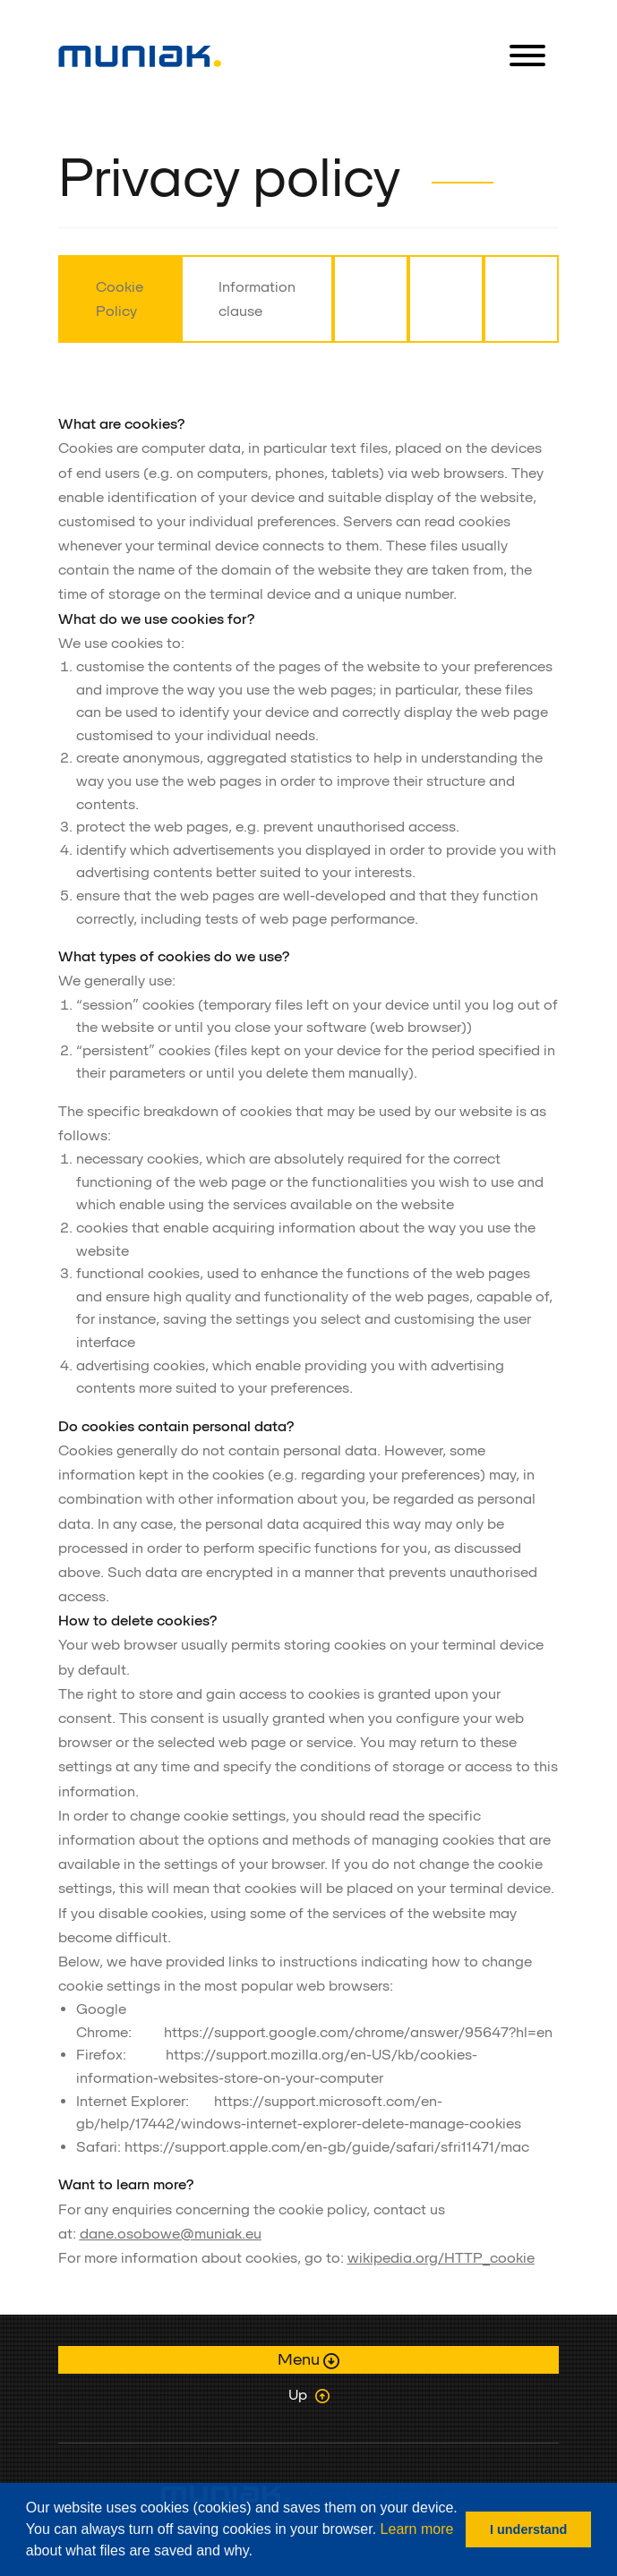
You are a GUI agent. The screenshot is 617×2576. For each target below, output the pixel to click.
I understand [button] (528, 2529)
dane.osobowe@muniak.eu (170, 2233)
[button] (258, 2552)
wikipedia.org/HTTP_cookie (441, 2257)
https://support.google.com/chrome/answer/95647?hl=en (358, 2032)
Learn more (417, 2529)
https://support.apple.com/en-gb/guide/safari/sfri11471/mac (326, 2146)
